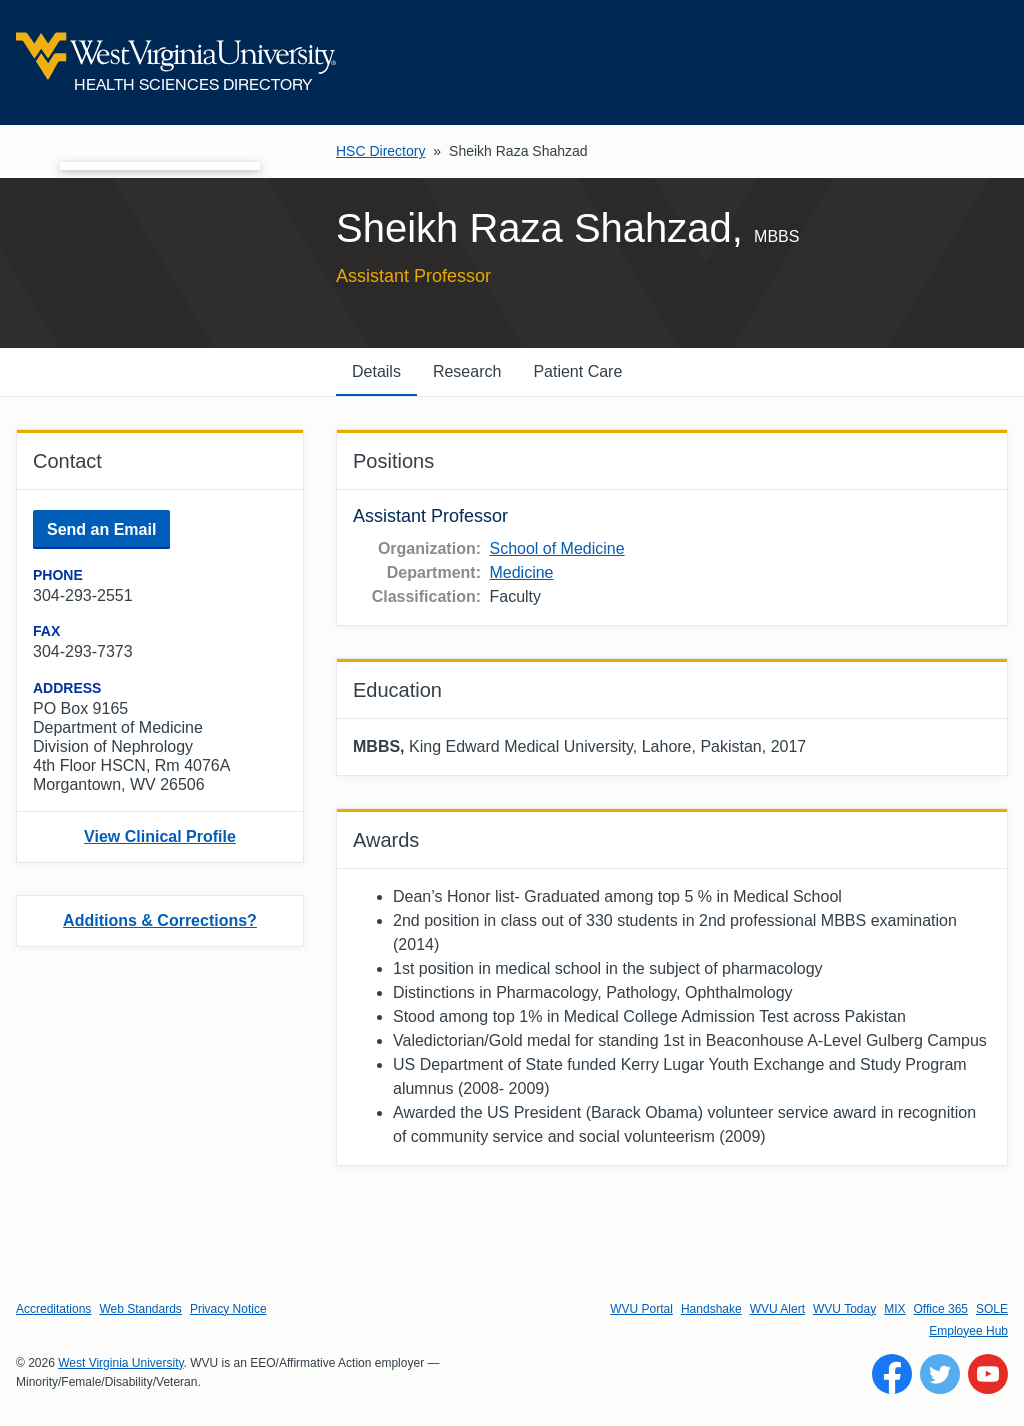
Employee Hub (968, 1331)
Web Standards (140, 1309)
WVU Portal (641, 1309)
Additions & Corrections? (160, 920)
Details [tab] (376, 371)
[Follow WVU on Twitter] (940, 1374)
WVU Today (844, 1309)
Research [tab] (467, 371)
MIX (894, 1309)
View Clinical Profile (160, 836)
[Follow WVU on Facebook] (892, 1374)
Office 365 (941, 1309)
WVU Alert (777, 1309)
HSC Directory (380, 151)
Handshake (711, 1309)
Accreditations (53, 1309)
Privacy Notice (228, 1309)
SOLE (992, 1309)
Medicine (521, 572)
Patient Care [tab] (577, 371)
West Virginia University (120, 1363)
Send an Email (101, 529)
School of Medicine (556, 548)
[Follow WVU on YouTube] (988, 1374)
